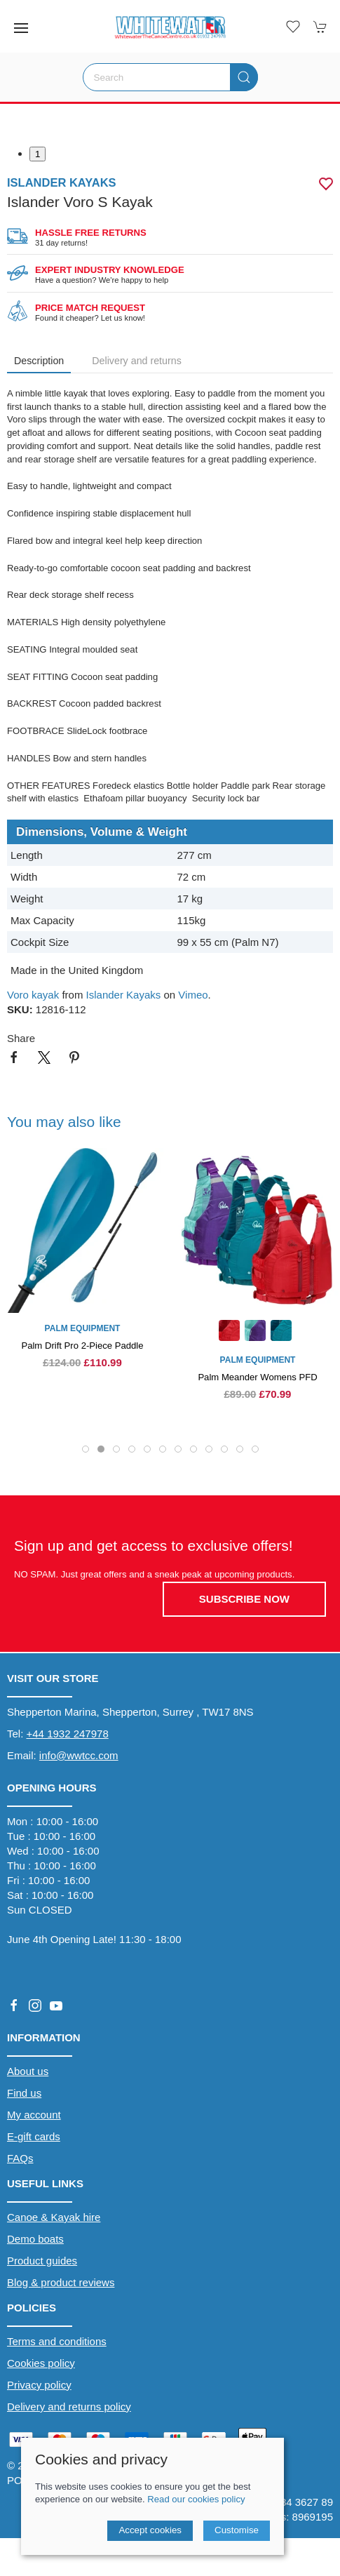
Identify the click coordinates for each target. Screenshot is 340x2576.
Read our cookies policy (196, 2499)
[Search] (170, 77)
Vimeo (193, 995)
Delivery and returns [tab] (137, 360)
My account (34, 2115)
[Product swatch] (229, 1332)
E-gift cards (33, 2136)
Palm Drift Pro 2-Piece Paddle (82, 1345)
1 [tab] (37, 154)
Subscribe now (244, 1599)
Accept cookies (150, 2530)
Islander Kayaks (123, 995)
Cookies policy (41, 2363)
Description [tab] (39, 360)
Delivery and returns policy (69, 2407)
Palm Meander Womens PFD (257, 1377)
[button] (21, 28)
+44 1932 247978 (68, 1734)
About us (27, 2071)
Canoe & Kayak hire (53, 2217)
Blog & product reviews (60, 2282)
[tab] (85, 1449)
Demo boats (35, 2239)
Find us (24, 2093)
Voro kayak (33, 995)
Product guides (42, 2261)
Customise (237, 2530)
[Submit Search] (244, 77)
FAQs (20, 2158)
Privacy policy (39, 2385)
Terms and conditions (57, 2341)
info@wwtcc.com (78, 1755)
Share (21, 1038)
